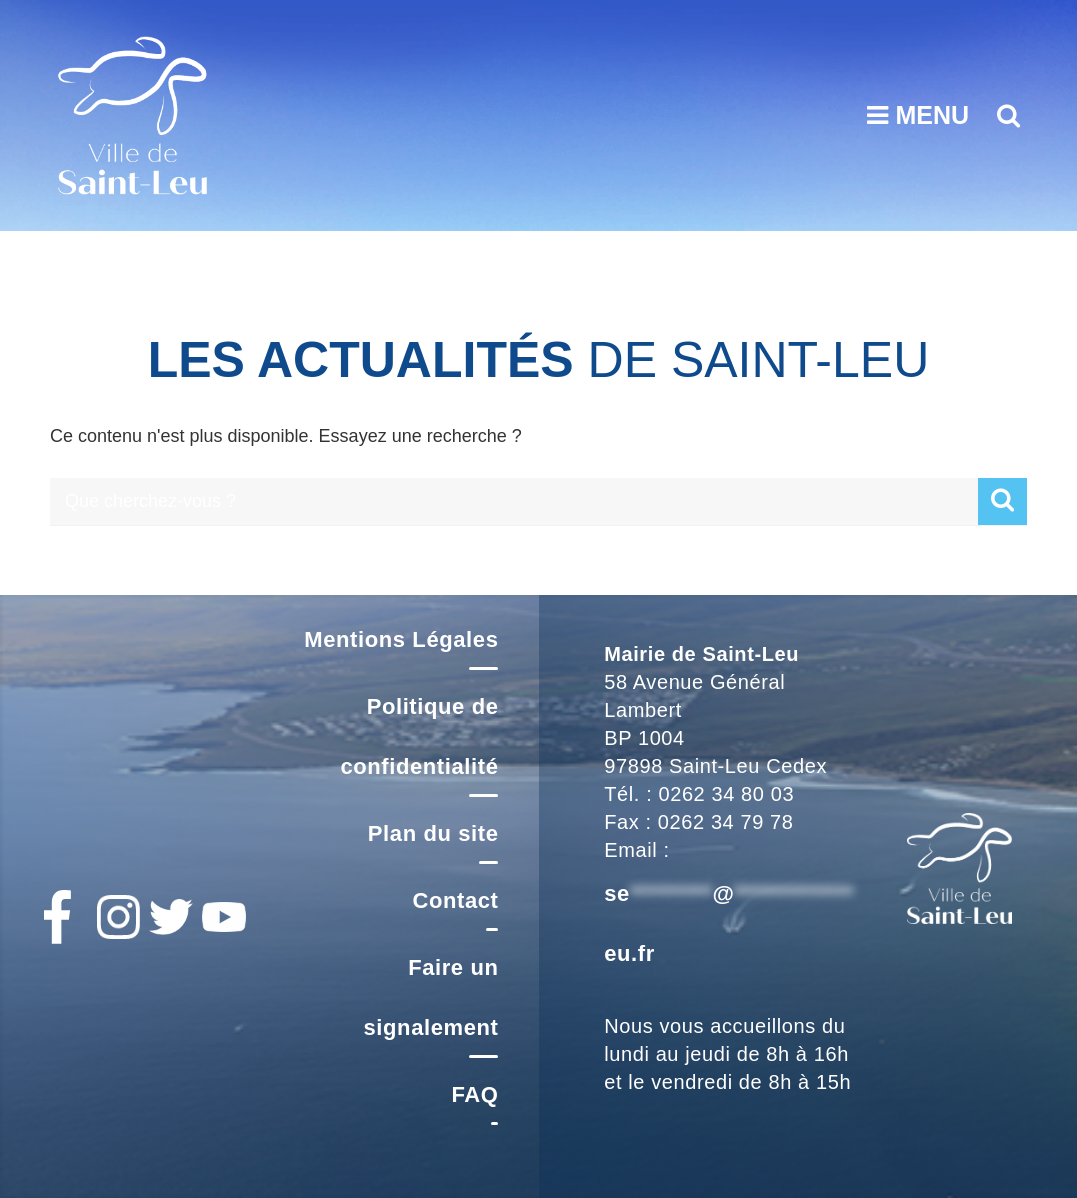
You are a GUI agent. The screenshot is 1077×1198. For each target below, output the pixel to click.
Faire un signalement (431, 997)
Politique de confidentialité (419, 736)
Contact (455, 900)
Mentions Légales (401, 639)
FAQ (474, 1094)
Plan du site (433, 833)
